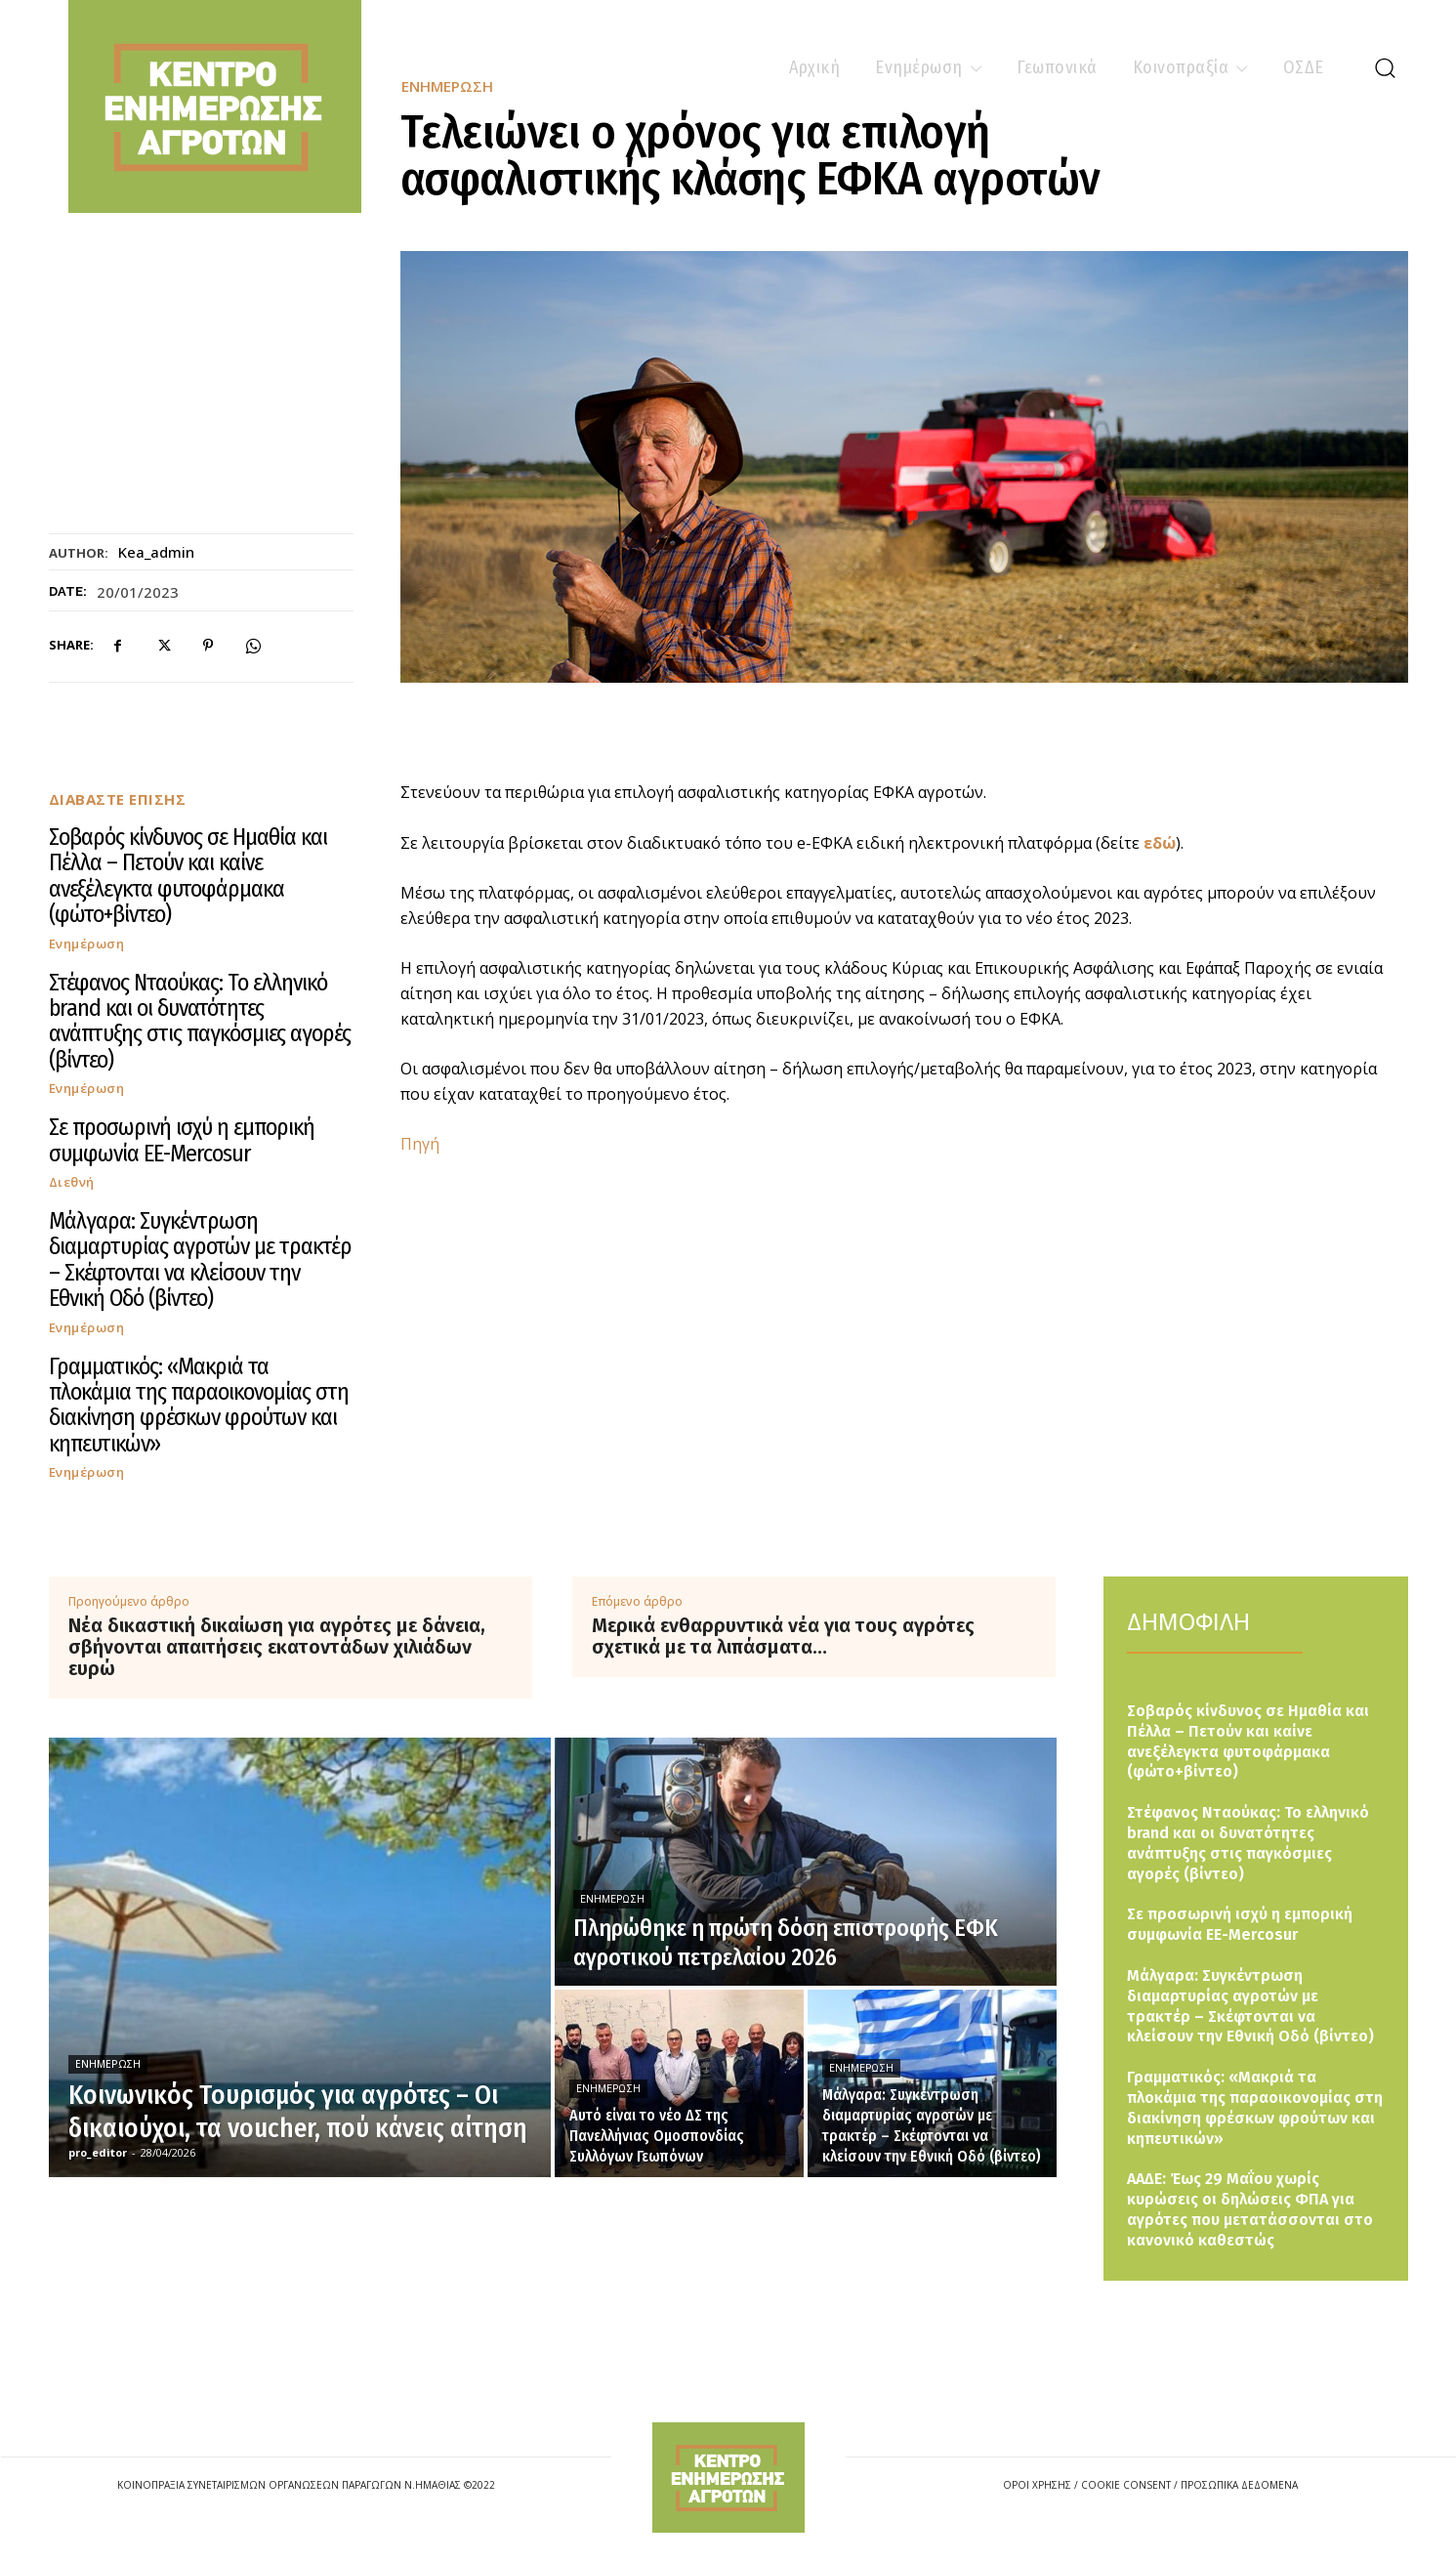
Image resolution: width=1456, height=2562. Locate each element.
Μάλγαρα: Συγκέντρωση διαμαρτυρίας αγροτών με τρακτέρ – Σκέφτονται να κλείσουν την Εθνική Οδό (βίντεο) (200, 1259)
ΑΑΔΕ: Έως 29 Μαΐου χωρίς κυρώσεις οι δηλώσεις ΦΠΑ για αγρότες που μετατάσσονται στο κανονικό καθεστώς (1250, 2208)
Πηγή (419, 1144)
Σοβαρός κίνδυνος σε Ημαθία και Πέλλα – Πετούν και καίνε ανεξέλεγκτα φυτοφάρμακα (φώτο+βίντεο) (188, 875)
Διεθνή (72, 1182)
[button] (1384, 67)
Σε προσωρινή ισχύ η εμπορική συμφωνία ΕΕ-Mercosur (181, 1139)
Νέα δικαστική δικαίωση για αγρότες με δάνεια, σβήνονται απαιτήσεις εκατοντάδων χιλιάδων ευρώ (276, 1647)
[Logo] (728, 2477)
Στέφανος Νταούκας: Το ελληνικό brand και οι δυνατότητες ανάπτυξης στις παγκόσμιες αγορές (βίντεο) (200, 1021)
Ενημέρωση (87, 944)
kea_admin (156, 552)
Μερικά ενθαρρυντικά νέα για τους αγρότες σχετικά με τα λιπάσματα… (783, 1636)
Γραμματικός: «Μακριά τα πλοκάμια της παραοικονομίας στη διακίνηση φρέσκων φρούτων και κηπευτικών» (199, 1405)
